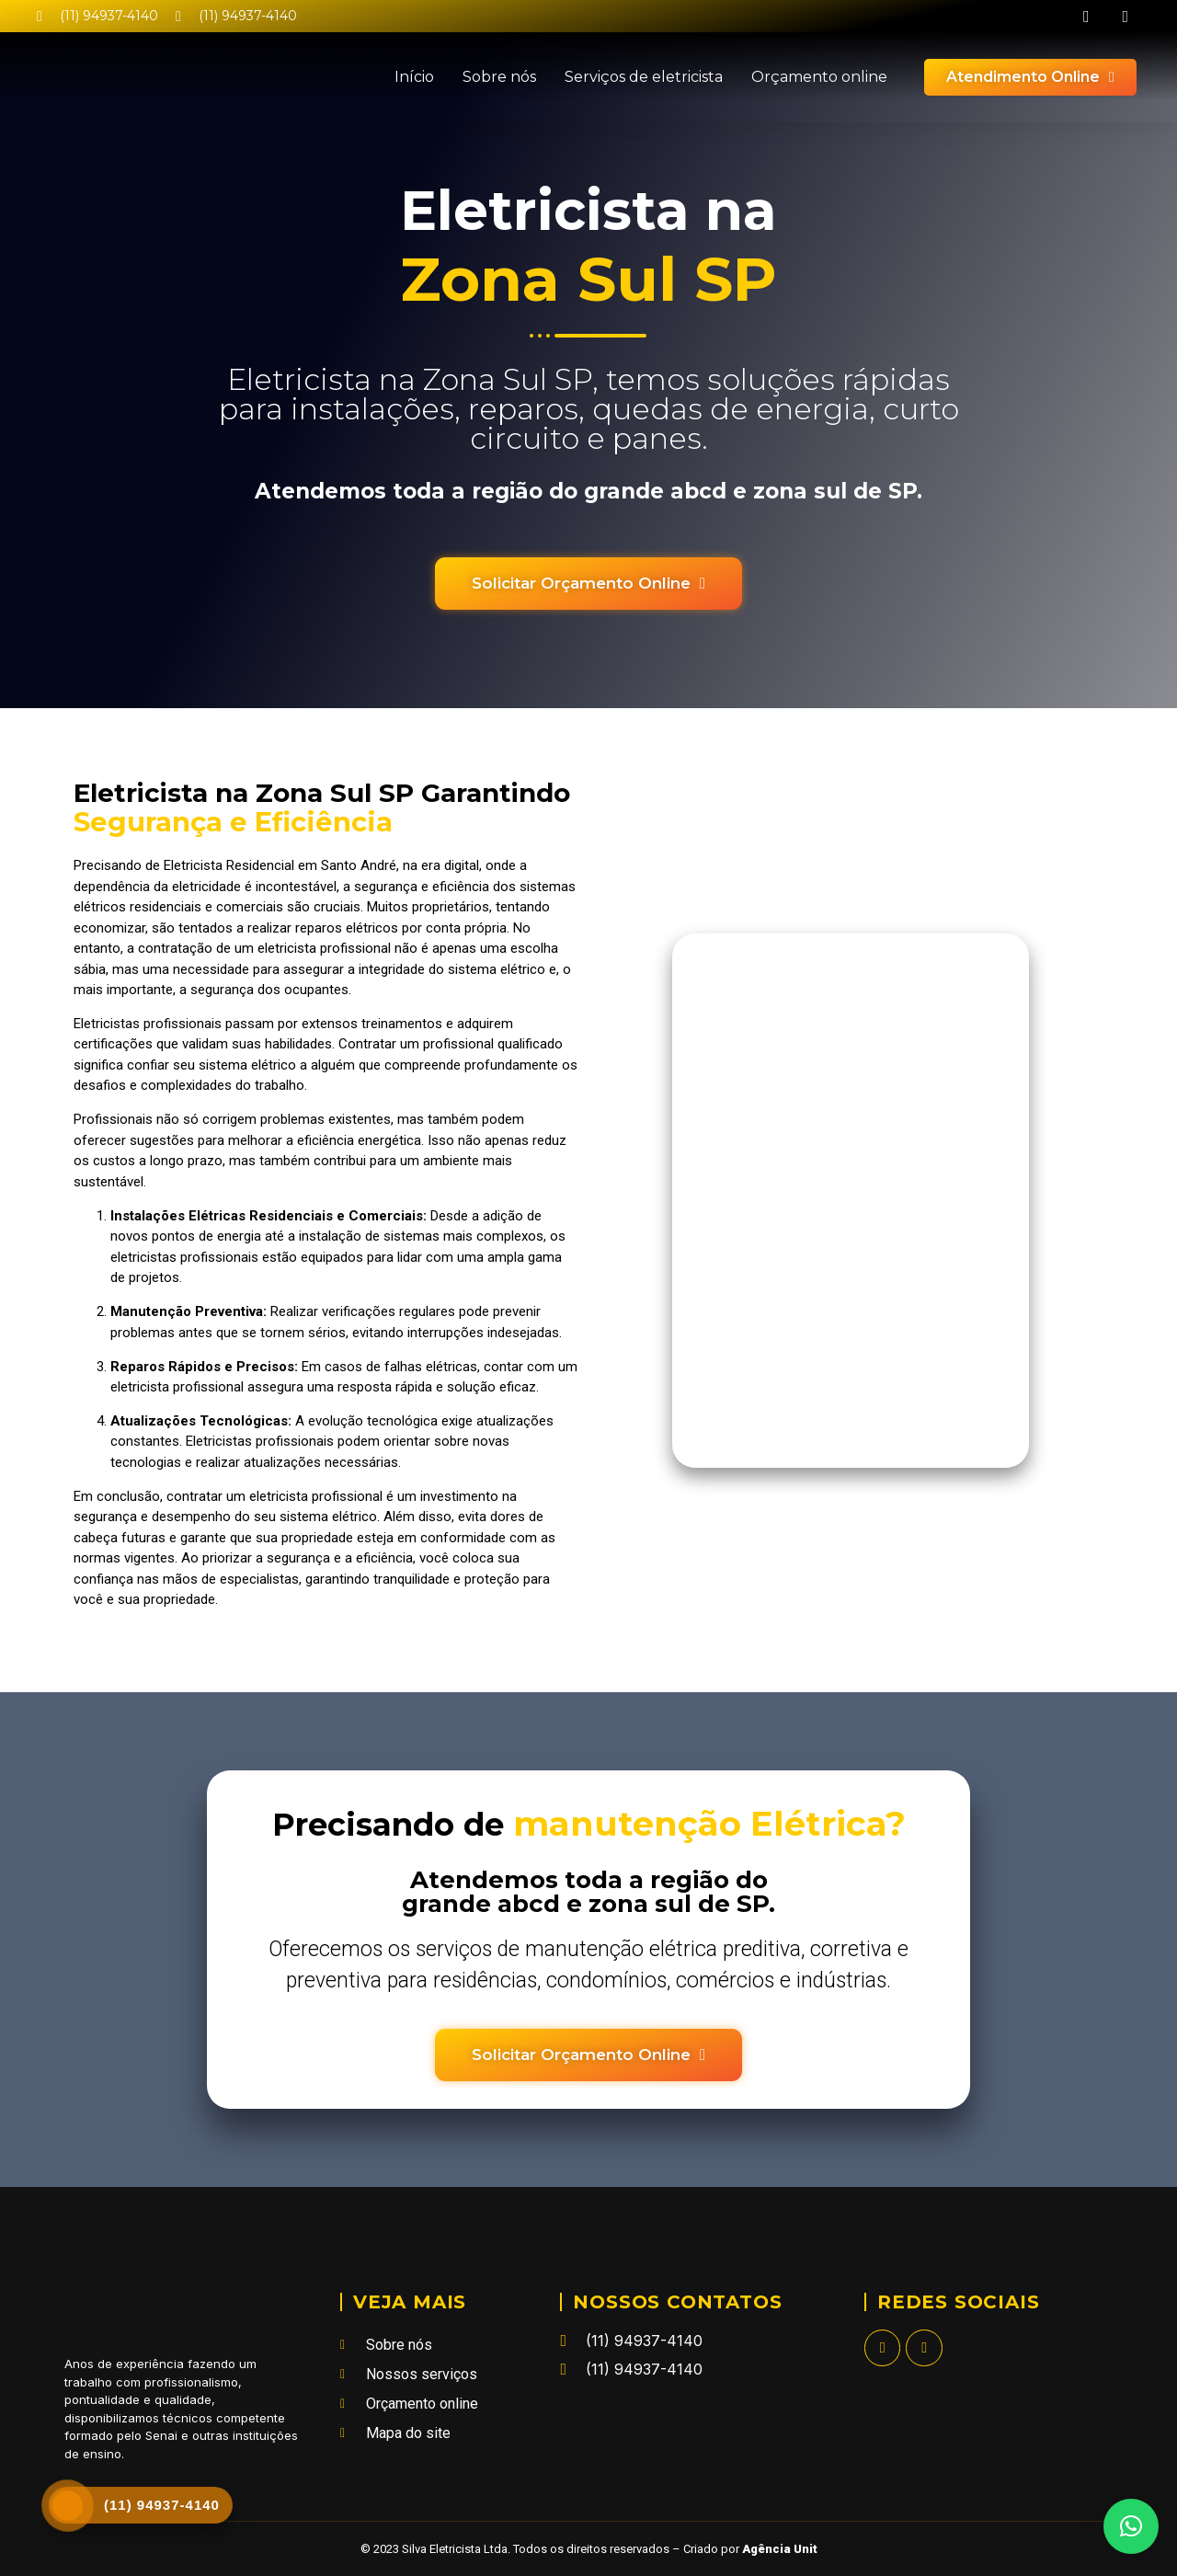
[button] (1131, 2526)
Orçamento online (819, 77)
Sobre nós (499, 77)
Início (414, 77)
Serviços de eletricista (644, 77)
